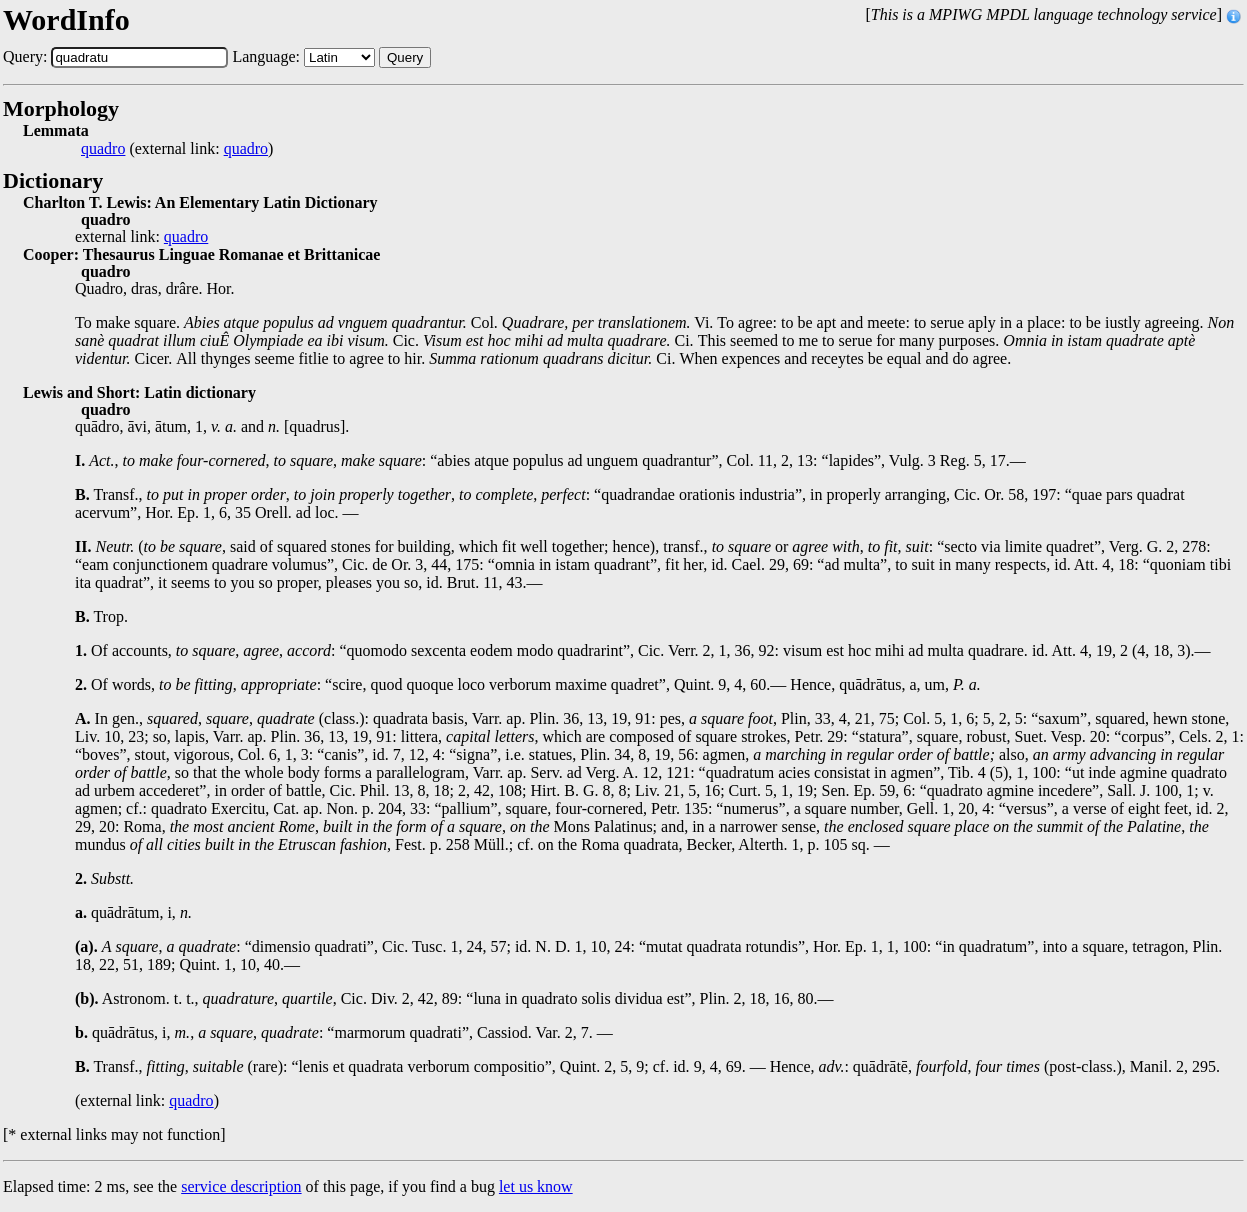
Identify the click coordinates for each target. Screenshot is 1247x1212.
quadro (103, 149)
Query (405, 57)
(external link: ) (177, 149)
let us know (536, 1186)
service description (241, 1186)
